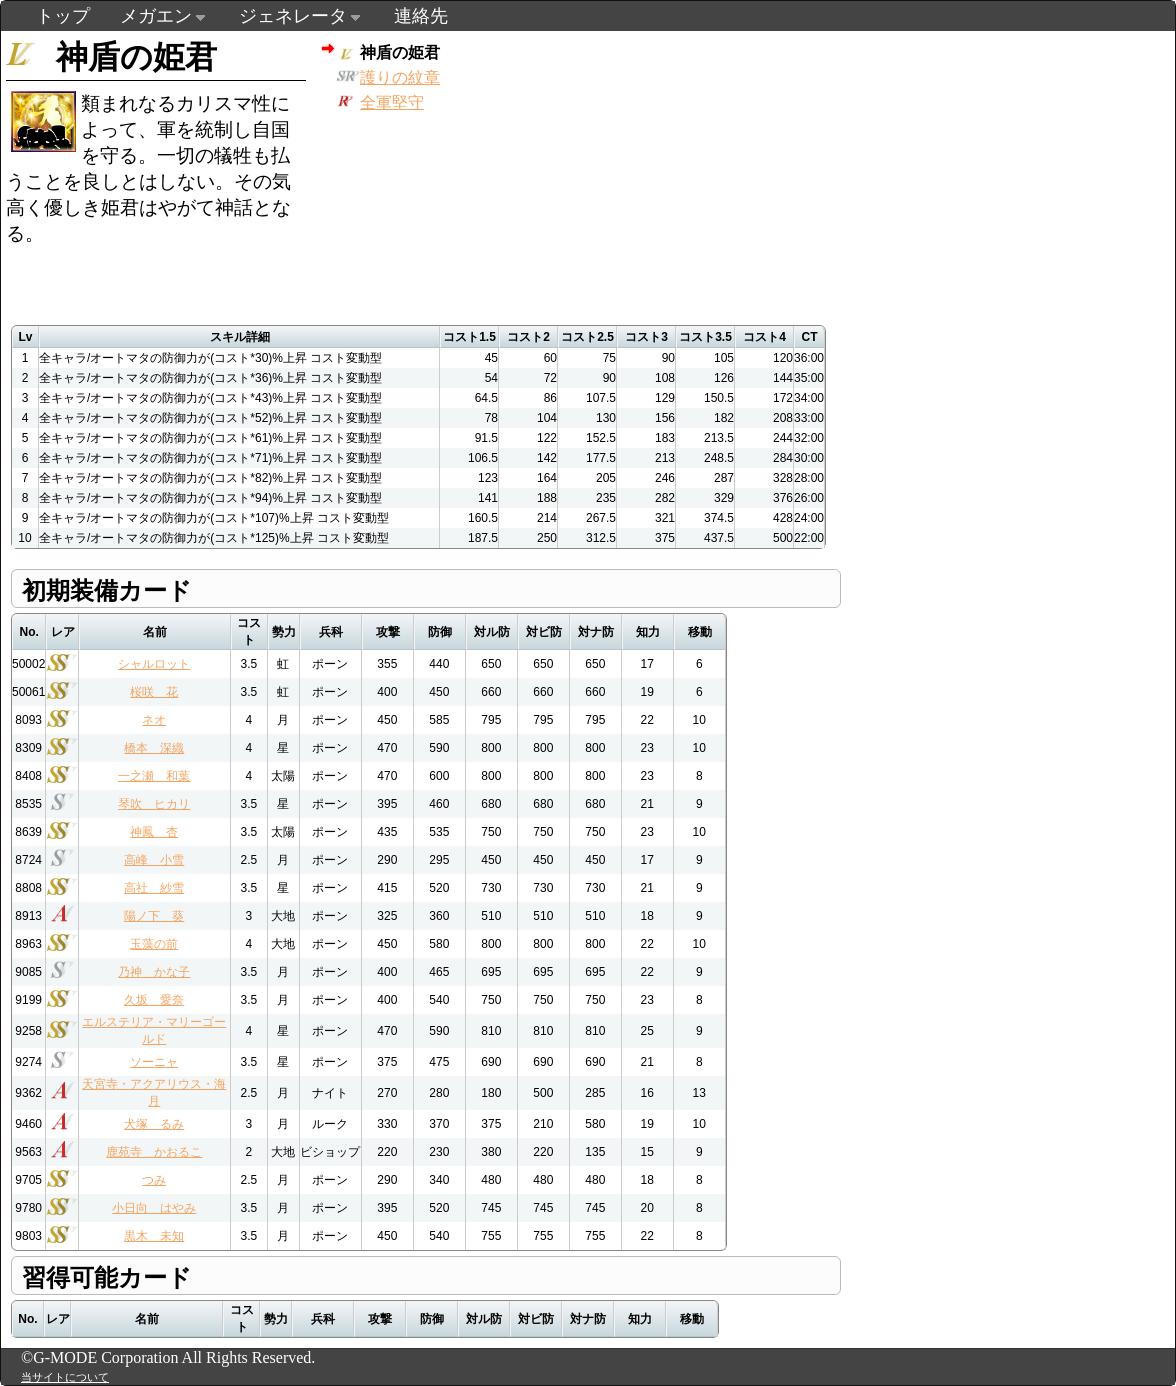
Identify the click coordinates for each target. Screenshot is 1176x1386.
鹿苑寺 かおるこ (154, 1152)
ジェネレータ (293, 16)
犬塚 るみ (154, 1124)
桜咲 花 (154, 692)
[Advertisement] (689, 171)
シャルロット (154, 664)
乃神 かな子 (154, 972)
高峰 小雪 (154, 860)
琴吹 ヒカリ (154, 804)
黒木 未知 (154, 1236)
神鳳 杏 (154, 832)
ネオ (154, 720)
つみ (154, 1180)
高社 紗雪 (154, 888)
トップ (63, 16)
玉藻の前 (154, 944)
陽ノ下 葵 (154, 916)
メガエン (156, 16)
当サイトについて (65, 1377)
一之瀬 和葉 (154, 776)
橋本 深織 (154, 748)
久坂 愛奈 (154, 1000)
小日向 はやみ (154, 1208)
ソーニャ (154, 1062)
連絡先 (421, 16)
